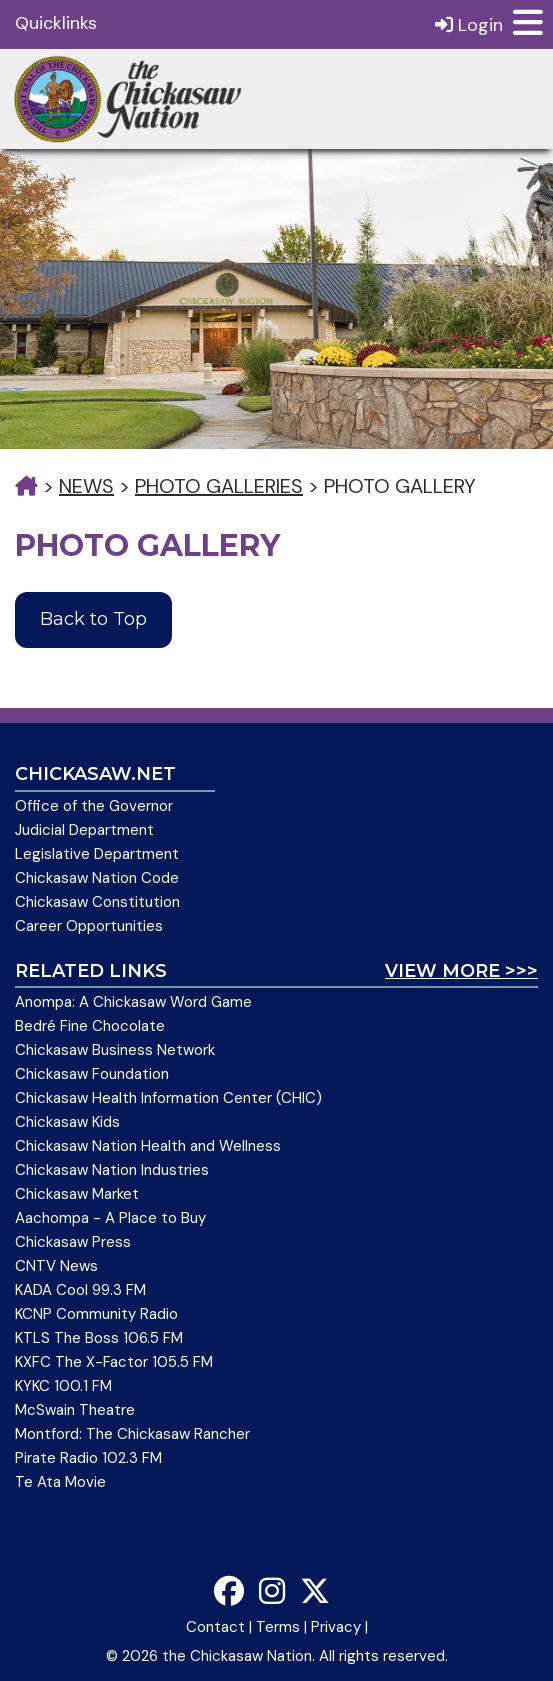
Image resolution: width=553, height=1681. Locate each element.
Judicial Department (84, 830)
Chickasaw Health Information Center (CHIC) (168, 1098)
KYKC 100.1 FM (63, 1386)
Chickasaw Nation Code (97, 878)
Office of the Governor (94, 806)
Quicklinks (56, 23)
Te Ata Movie (60, 1482)
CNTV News (56, 1266)
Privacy (336, 1627)
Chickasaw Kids (67, 1122)
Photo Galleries (219, 486)
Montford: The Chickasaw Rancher (132, 1434)
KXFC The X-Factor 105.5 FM (114, 1362)
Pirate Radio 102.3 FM (88, 1458)
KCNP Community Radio (96, 1314)
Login (469, 24)
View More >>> (461, 971)
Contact (215, 1627)
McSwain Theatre (75, 1410)
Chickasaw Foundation (92, 1074)
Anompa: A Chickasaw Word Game (133, 1002)
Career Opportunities (89, 926)
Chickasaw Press (73, 1242)
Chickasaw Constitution (97, 902)
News (86, 486)
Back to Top (93, 619)
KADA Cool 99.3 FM (80, 1290)
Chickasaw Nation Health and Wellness (148, 1146)
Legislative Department (97, 854)
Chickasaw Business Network (115, 1050)
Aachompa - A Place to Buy (110, 1218)
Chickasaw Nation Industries (112, 1170)
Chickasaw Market (77, 1194)
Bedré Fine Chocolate (90, 1026)
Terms (278, 1627)
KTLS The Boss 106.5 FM (99, 1338)
